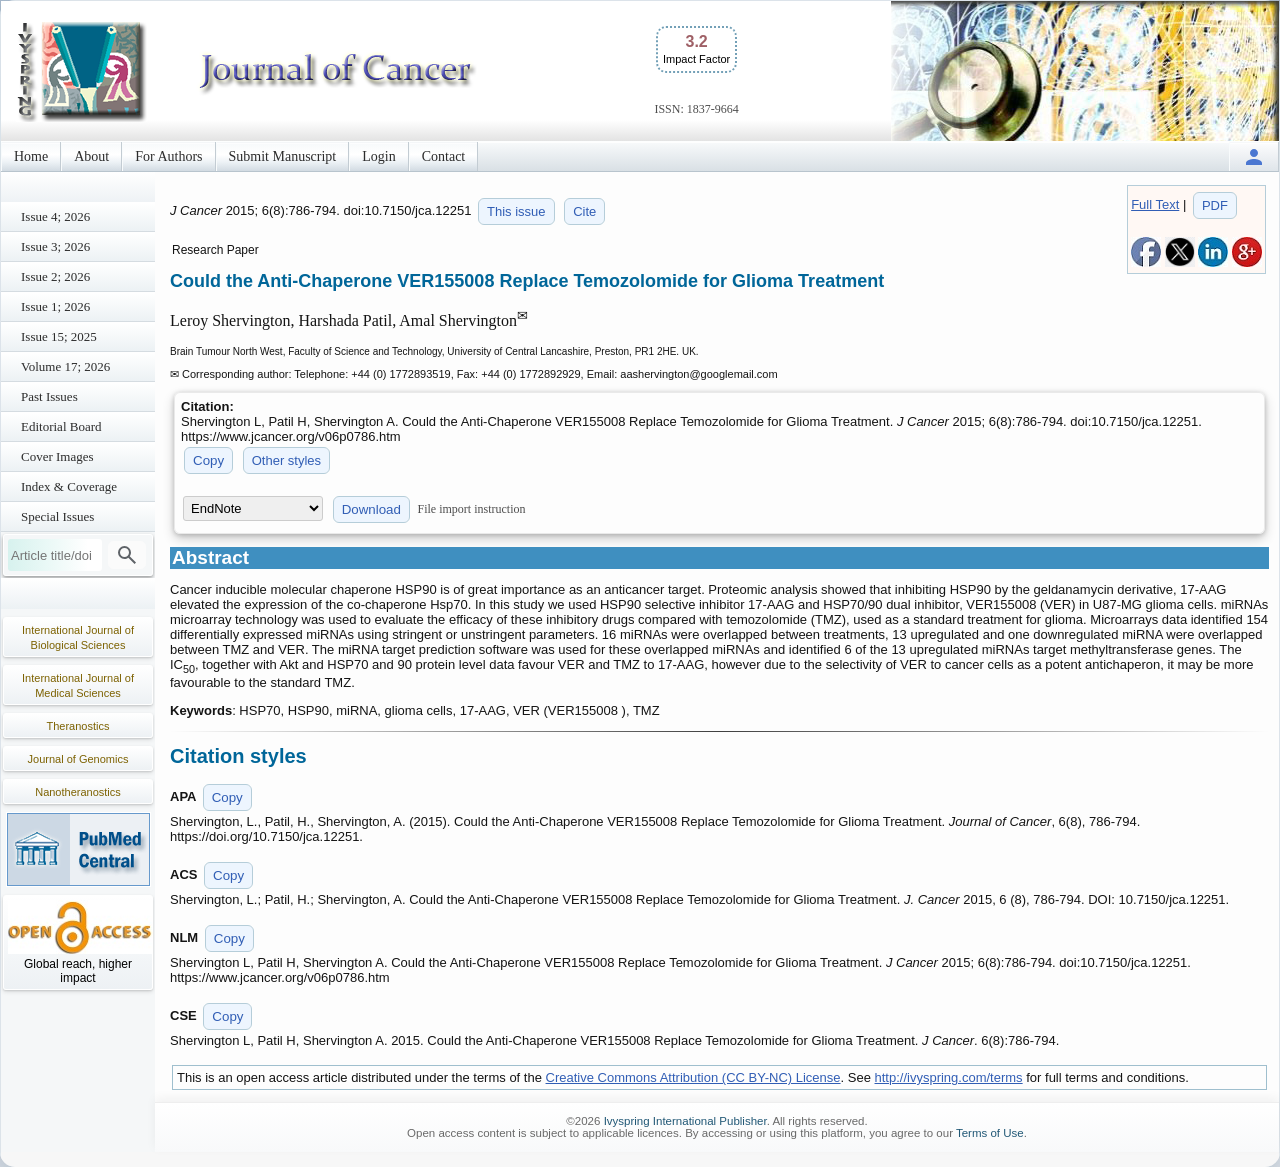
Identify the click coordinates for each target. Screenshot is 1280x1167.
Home (31, 156)
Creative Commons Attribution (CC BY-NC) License (693, 1077)
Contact (444, 156)
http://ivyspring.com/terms (949, 1077)
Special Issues (57, 516)
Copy (208, 460)
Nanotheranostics (78, 792)
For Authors (168, 156)
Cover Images (57, 456)
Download (371, 509)
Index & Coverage (69, 486)
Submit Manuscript (283, 156)
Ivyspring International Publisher (685, 1121)
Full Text (1155, 204)
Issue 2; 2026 (55, 276)
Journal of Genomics (78, 759)
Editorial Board (61, 426)
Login (378, 156)
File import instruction (472, 509)
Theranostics (78, 726)
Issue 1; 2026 (55, 306)
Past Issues (49, 396)
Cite (584, 211)
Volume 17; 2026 (65, 366)
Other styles (286, 460)
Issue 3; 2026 (55, 246)
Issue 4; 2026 (55, 216)
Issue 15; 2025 (59, 336)
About (91, 156)
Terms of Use (990, 1133)
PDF (1215, 205)
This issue (516, 211)
